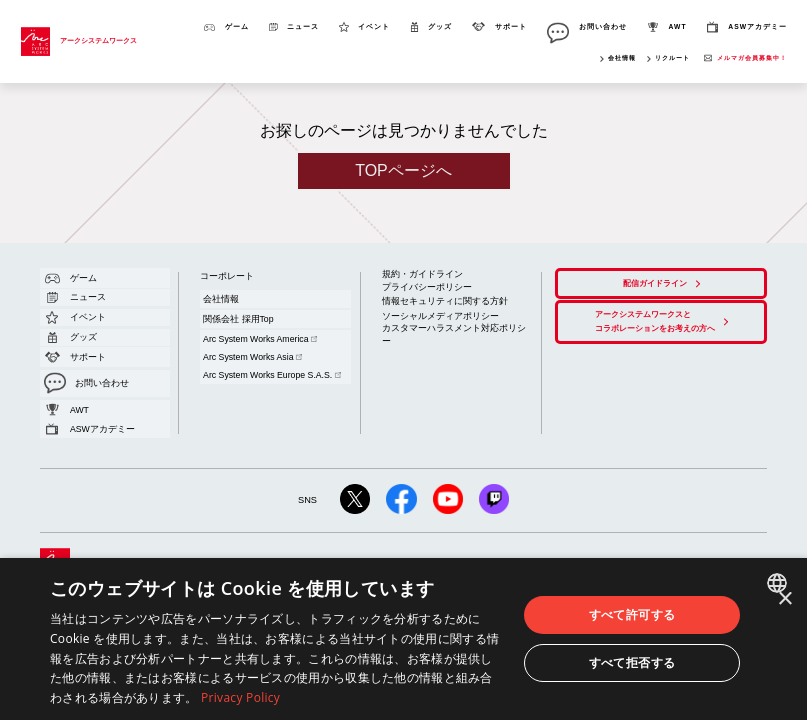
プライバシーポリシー (417, 279)
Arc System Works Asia (239, 321)
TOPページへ (403, 170)
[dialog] (403, 639)
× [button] (784, 599)
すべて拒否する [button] (632, 662)
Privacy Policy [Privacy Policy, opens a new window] (240, 697)
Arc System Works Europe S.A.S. (254, 329)
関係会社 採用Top (227, 302)
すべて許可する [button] (632, 614)
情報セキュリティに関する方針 (431, 289)
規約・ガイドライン (413, 270)
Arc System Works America (244, 313)
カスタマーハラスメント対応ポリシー (441, 307)
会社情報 (622, 57)
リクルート (672, 57)
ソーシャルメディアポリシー (427, 299)
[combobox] (779, 583)
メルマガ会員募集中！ (752, 57)
